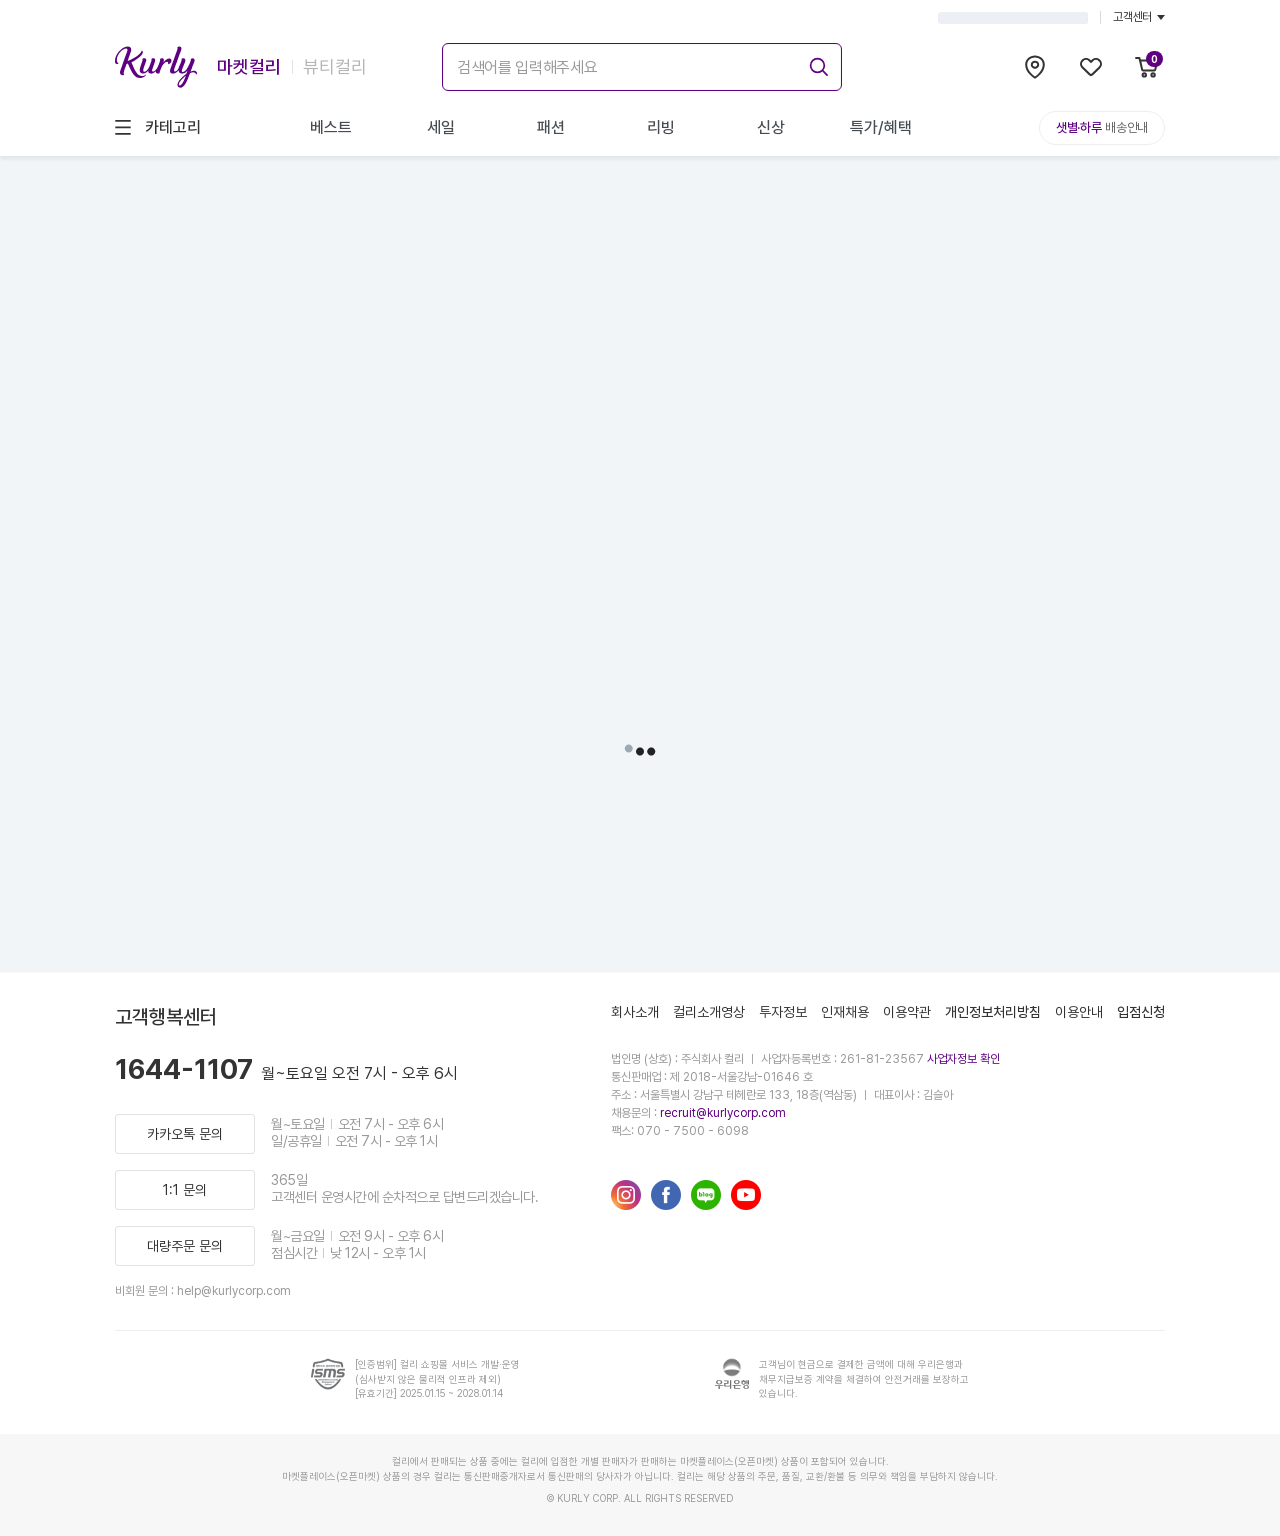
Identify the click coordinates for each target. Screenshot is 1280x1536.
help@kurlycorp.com (234, 1291)
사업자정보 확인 (963, 1059)
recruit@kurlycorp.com (723, 1113)
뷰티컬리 (335, 66)
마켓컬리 (249, 66)
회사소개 (635, 1012)
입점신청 (1141, 1012)
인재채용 (845, 1012)
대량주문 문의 (185, 1246)
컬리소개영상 (709, 1012)
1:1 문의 (185, 1190)
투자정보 (783, 1012)
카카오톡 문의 (185, 1134)
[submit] (816, 64)
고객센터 (1139, 17)
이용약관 (907, 1012)
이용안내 (1079, 1012)
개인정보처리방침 (993, 1012)
